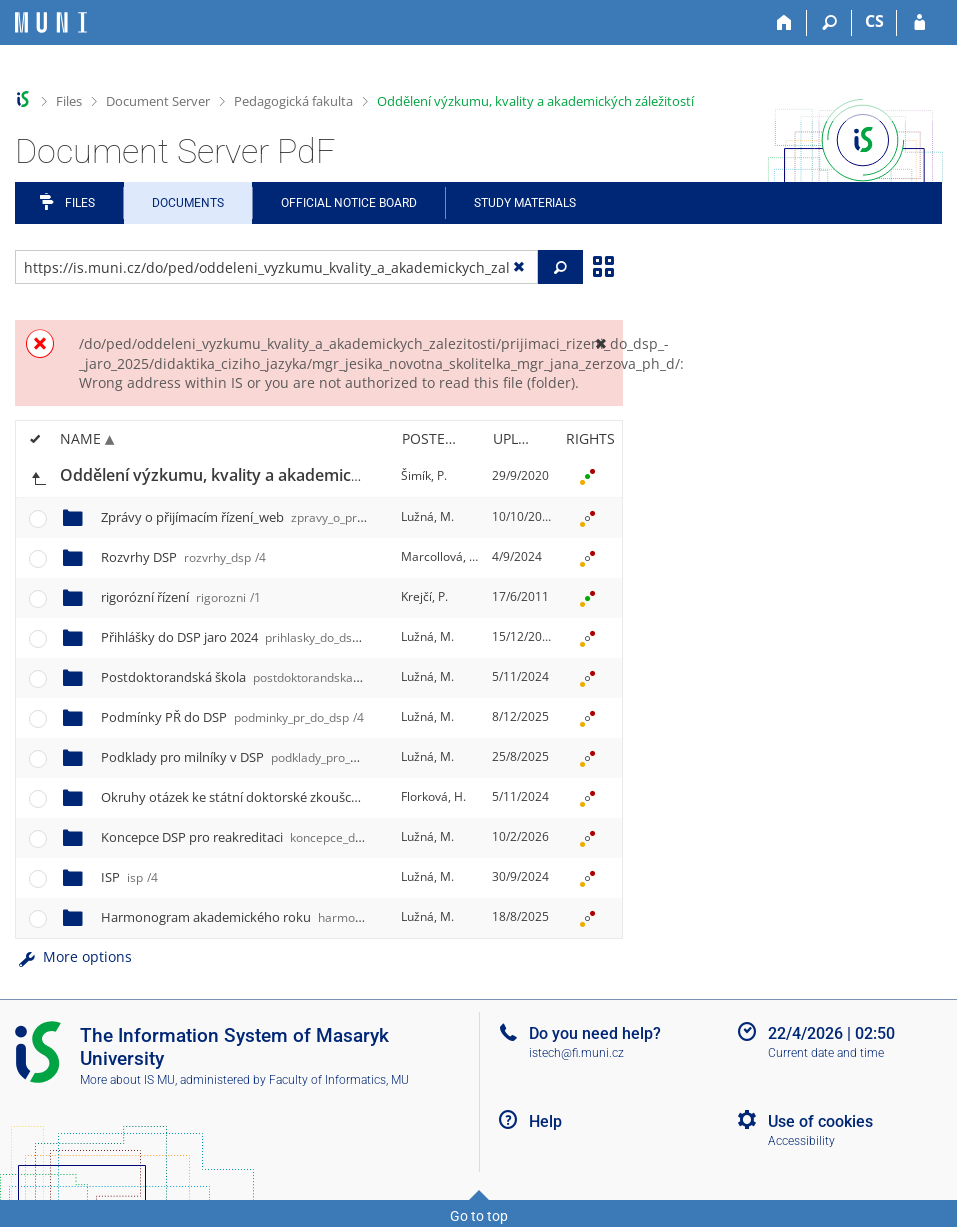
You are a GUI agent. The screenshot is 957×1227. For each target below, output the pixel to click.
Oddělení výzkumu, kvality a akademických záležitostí (535, 101)
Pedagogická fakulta (293, 101)
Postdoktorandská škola (251, 677)
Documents (188, 203)
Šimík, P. (424, 475)
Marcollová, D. (441, 556)
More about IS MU (127, 1080)
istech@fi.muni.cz (576, 1053)
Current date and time (826, 1053)
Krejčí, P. (424, 596)
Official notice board (349, 203)
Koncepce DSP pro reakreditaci (290, 837)
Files (69, 101)
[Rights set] (587, 476)
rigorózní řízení (181, 597)
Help (545, 1121)
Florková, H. (433, 796)
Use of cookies (820, 1121)
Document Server (158, 101)
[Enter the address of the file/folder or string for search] (276, 267)
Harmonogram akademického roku (315, 917)
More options (73, 956)
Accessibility (801, 1141)
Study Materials (525, 203)
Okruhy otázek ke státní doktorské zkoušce (362, 797)
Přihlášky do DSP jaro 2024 (277, 637)
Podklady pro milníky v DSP (270, 757)
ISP (129, 877)
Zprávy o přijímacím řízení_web (292, 517)
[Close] (600, 343)
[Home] (784, 23)
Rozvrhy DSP (183, 557)
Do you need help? (595, 1033)
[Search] (829, 23)
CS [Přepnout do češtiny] (874, 21)
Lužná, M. (427, 516)
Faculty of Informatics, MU (339, 1080)
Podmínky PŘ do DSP (232, 717)
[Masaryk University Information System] (51, 22)
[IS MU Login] (919, 23)
